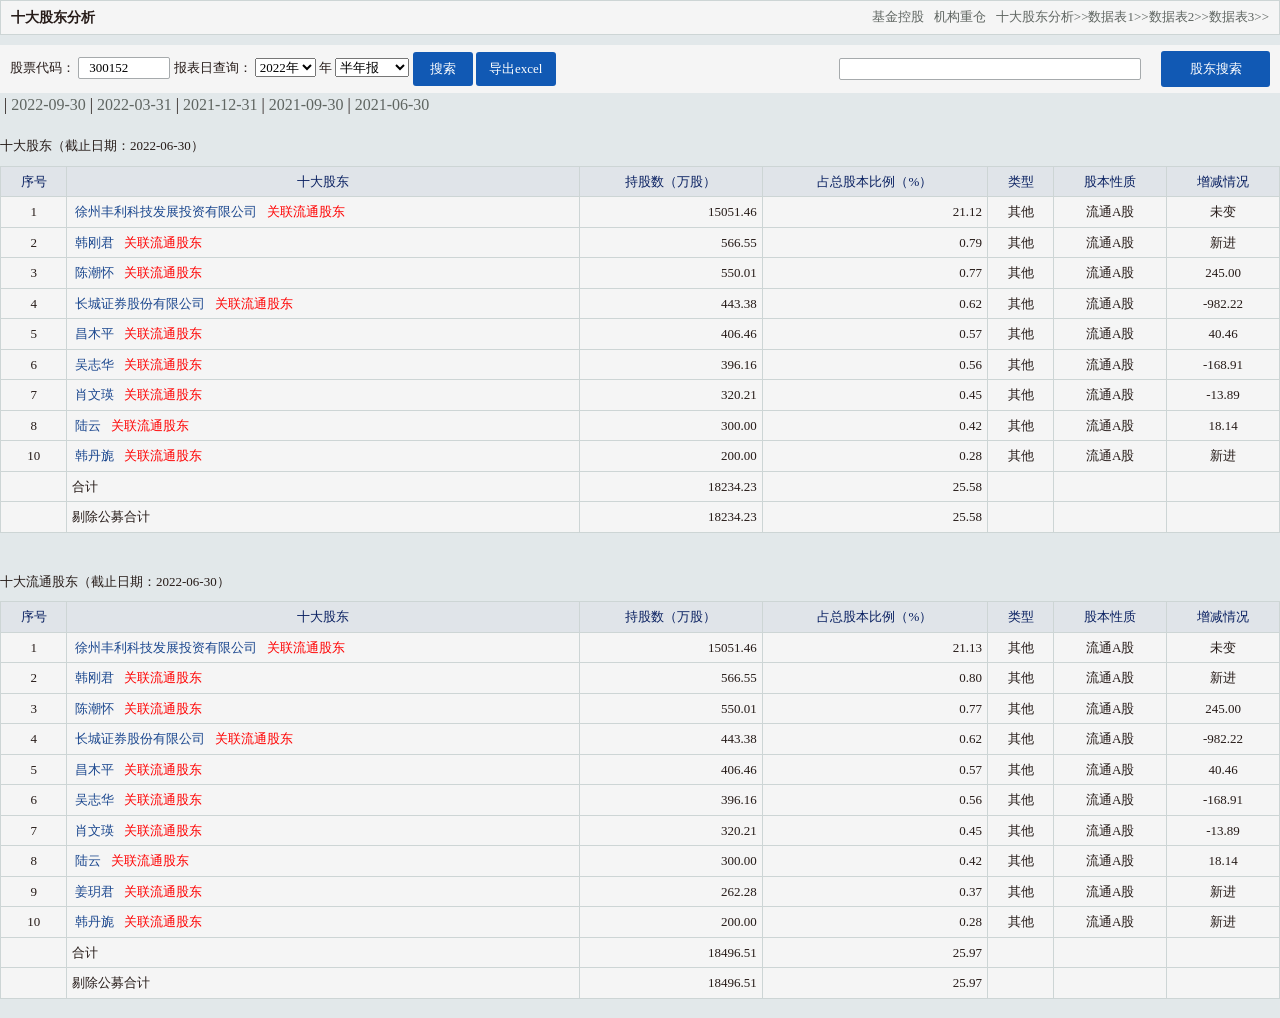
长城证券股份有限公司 (141, 303)
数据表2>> (1179, 16)
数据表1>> (1118, 16)
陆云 (89, 425)
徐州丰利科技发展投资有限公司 (167, 211)
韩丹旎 (96, 455)
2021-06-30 (392, 104)
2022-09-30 (48, 104)
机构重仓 (965, 16)
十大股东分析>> (1042, 16)
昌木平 (96, 333)
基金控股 (903, 16)
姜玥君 (96, 891)
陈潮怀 (96, 272)
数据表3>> (1239, 16)
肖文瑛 (96, 394)
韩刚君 (96, 242)
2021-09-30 (306, 104)
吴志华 (96, 364)
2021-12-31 (220, 104)
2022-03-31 (134, 104)
